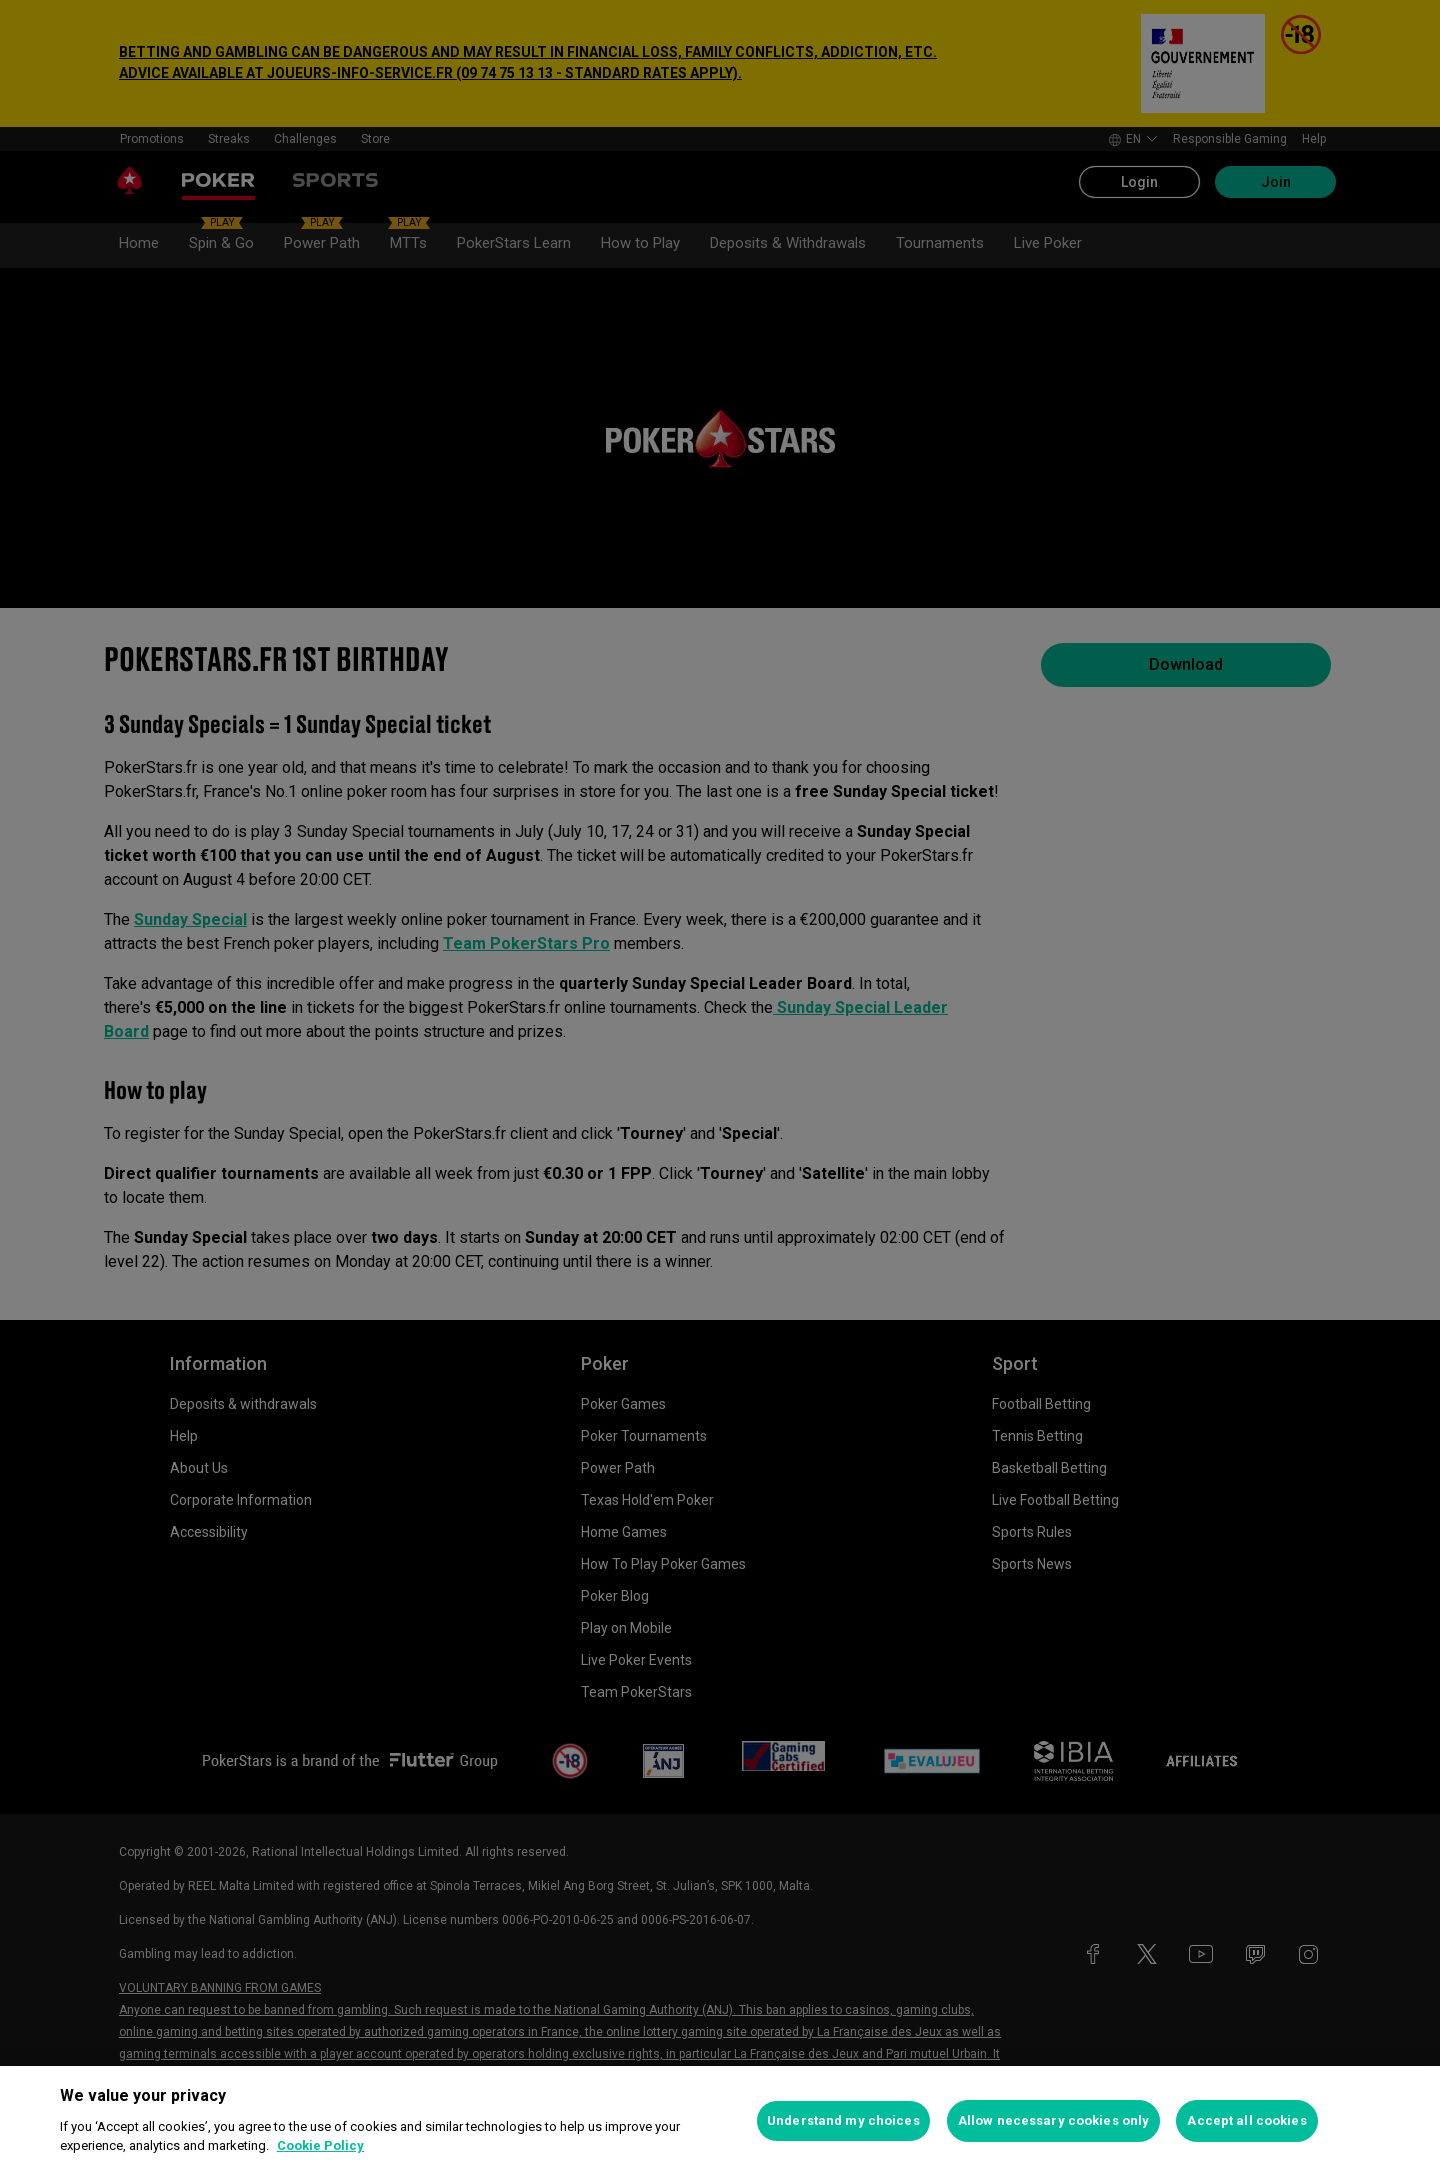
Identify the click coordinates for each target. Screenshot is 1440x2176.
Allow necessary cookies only (1054, 2120)
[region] (720, 2121)
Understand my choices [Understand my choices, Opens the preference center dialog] (843, 2120)
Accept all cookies (1246, 2120)
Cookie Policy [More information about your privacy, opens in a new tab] (320, 2145)
